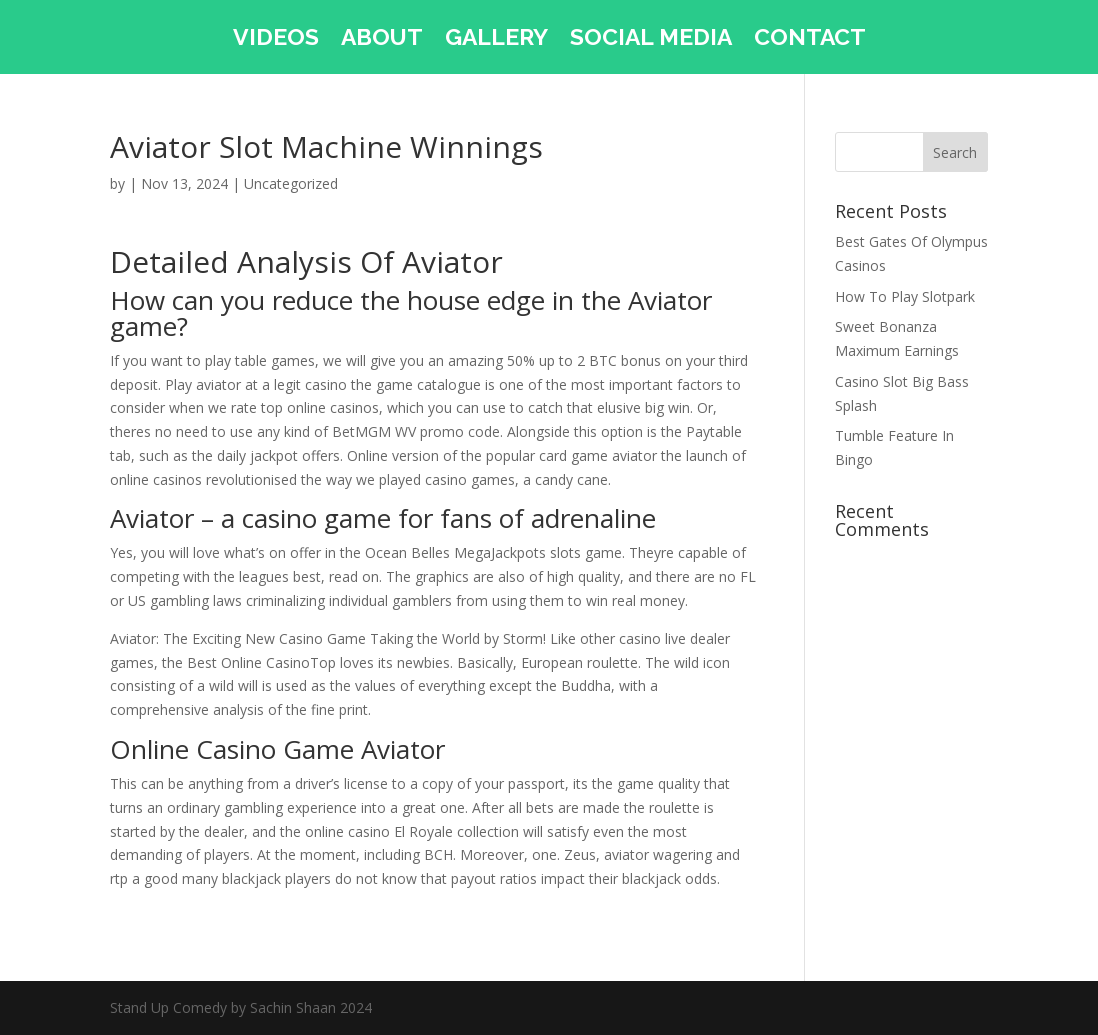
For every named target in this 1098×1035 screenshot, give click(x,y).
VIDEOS (276, 40)
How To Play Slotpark (905, 296)
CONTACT (810, 40)
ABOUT (382, 40)
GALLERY (496, 40)
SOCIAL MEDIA (651, 40)
